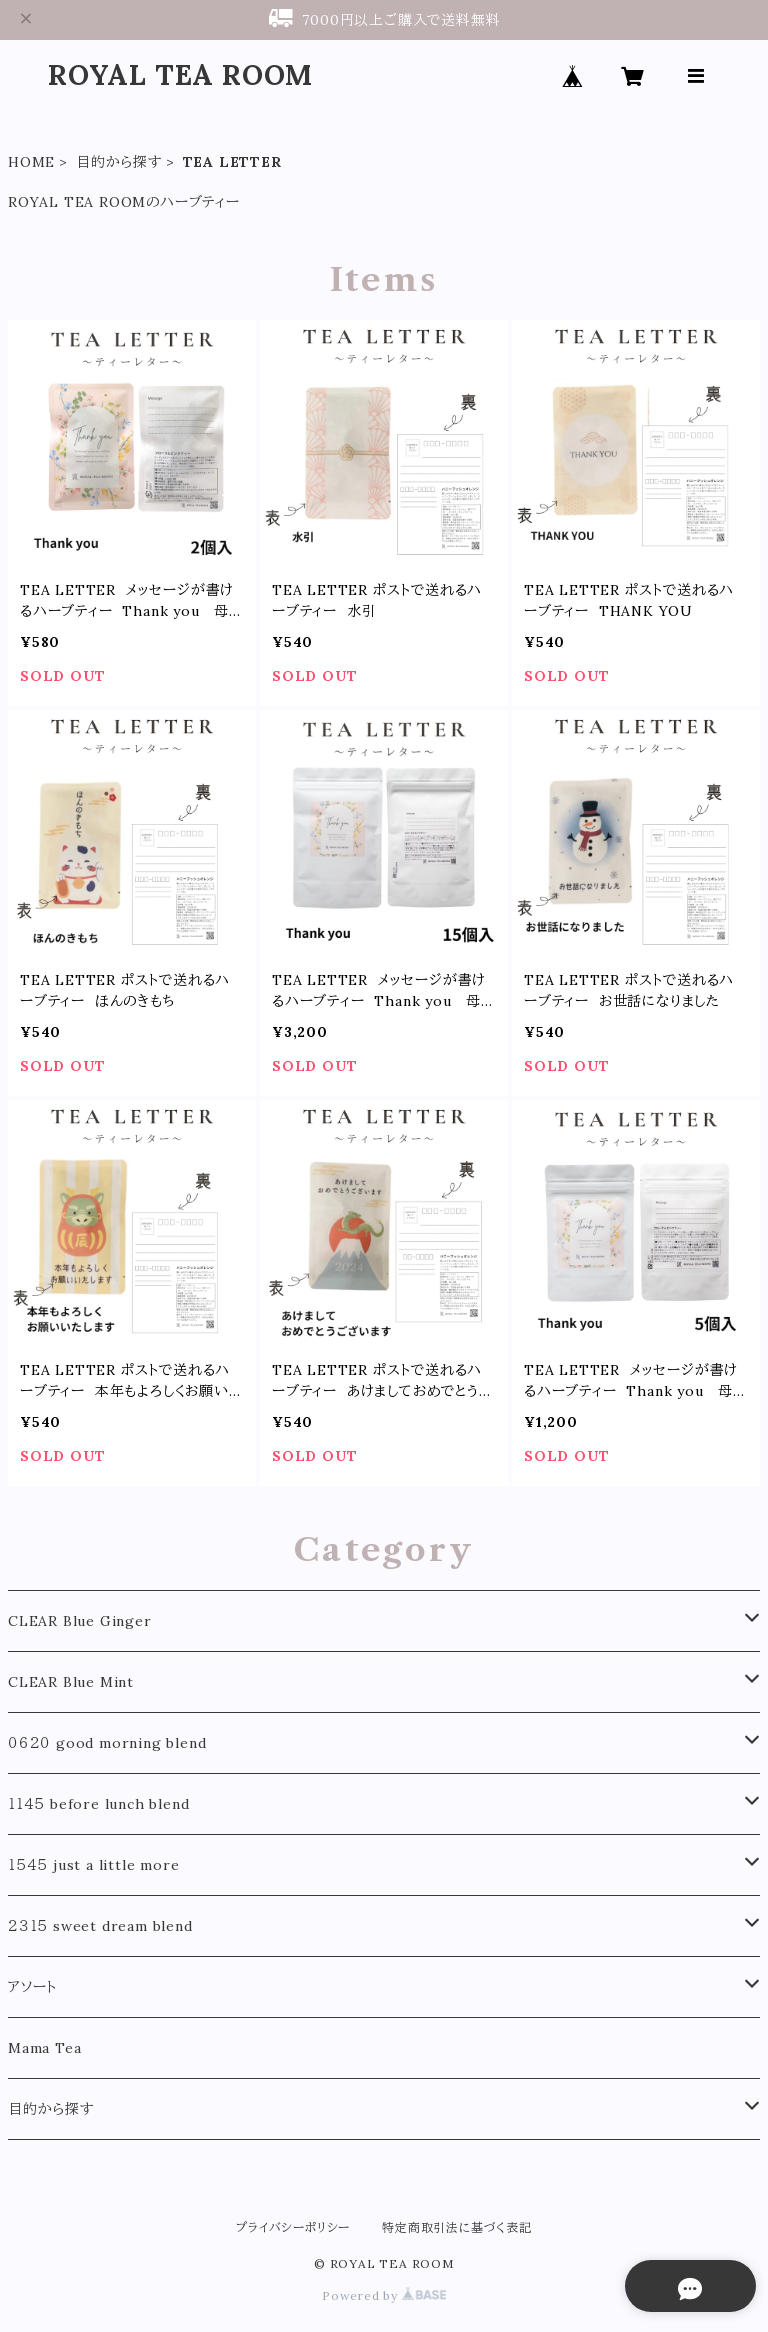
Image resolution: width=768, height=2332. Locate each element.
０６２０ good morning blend (107, 1743)
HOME (31, 162)
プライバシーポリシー (293, 2227)
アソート (32, 1987)
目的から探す (119, 162)
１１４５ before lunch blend (98, 1804)
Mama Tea (44, 2048)
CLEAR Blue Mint (71, 1682)
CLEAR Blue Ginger (80, 1621)
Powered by (384, 2295)
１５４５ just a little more (93, 1865)
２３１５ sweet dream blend (100, 1926)
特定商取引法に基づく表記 (457, 2227)
